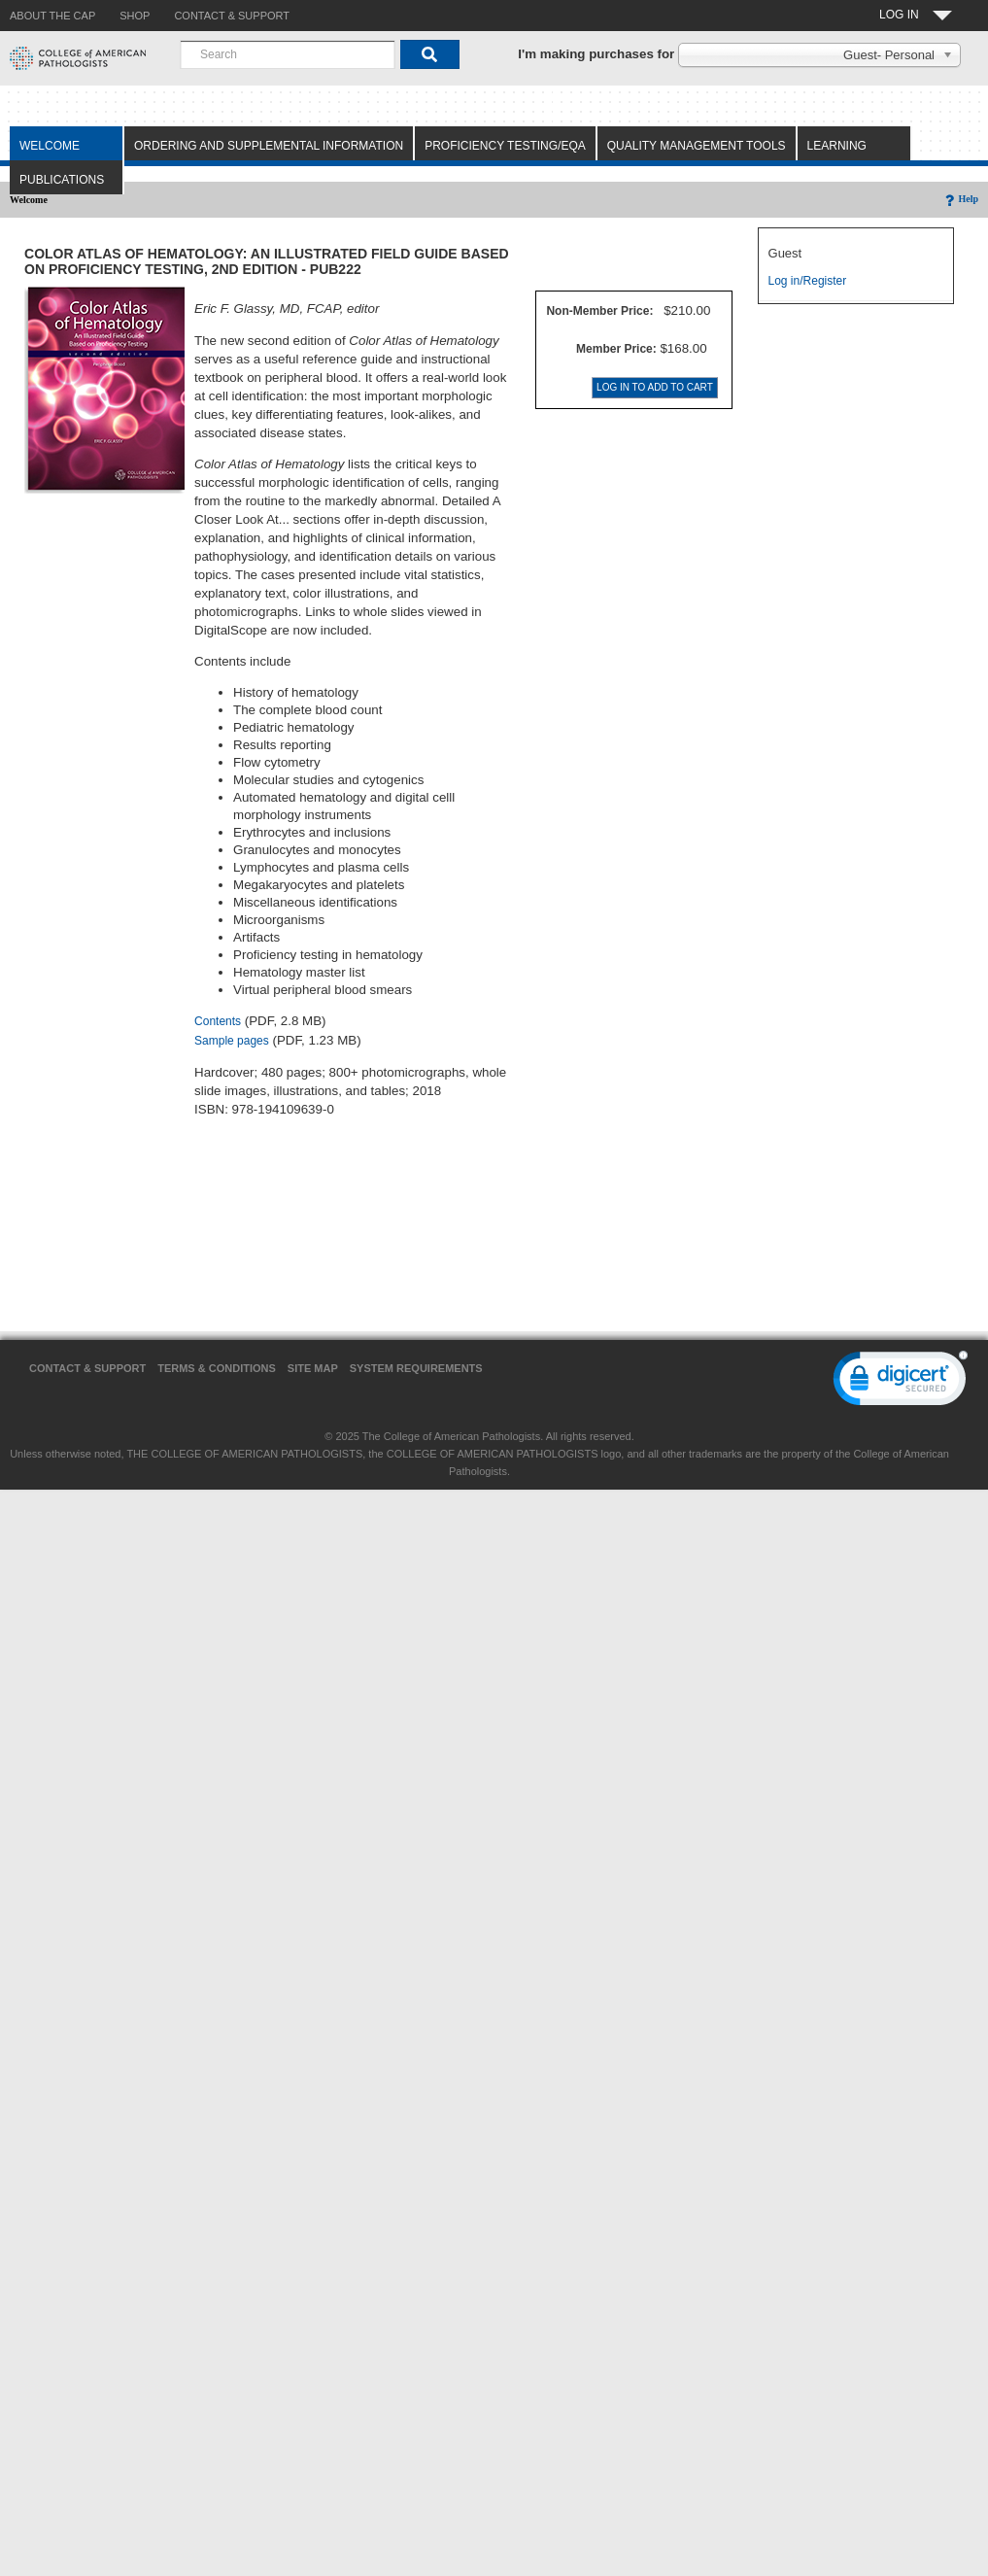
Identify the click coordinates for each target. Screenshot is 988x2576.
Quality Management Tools (696, 146)
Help (960, 198)
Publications (61, 180)
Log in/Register (807, 281)
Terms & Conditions (216, 1368)
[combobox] (287, 54)
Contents (217, 1021)
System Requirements (416, 1368)
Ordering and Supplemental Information (268, 146)
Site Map (313, 1368)
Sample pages (231, 1041)
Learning (837, 146)
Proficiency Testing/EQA (505, 146)
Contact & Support (87, 1368)
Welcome (49, 146)
